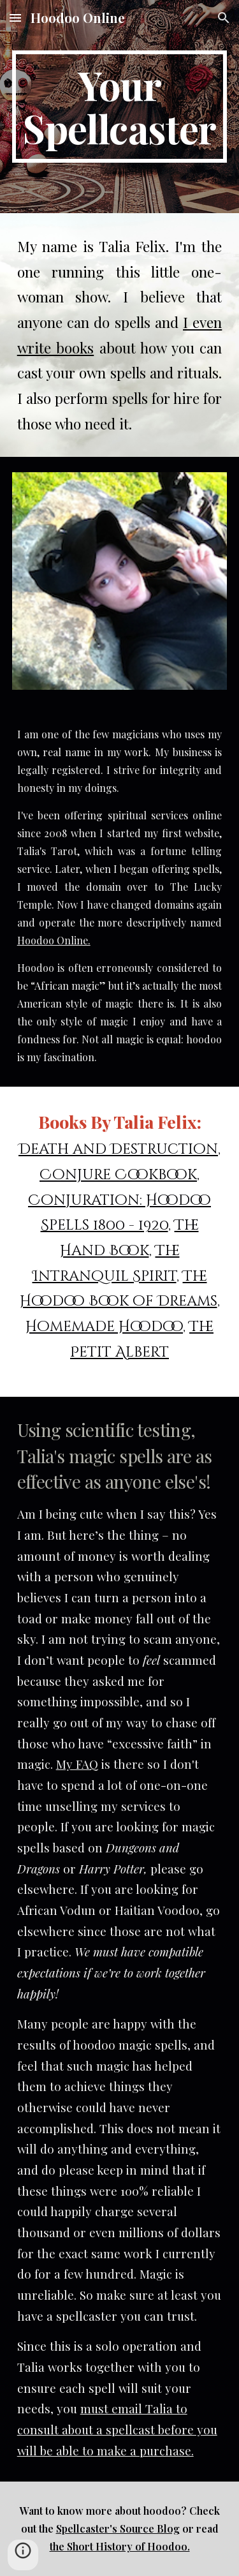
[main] (120, 106)
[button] (15, 17)
